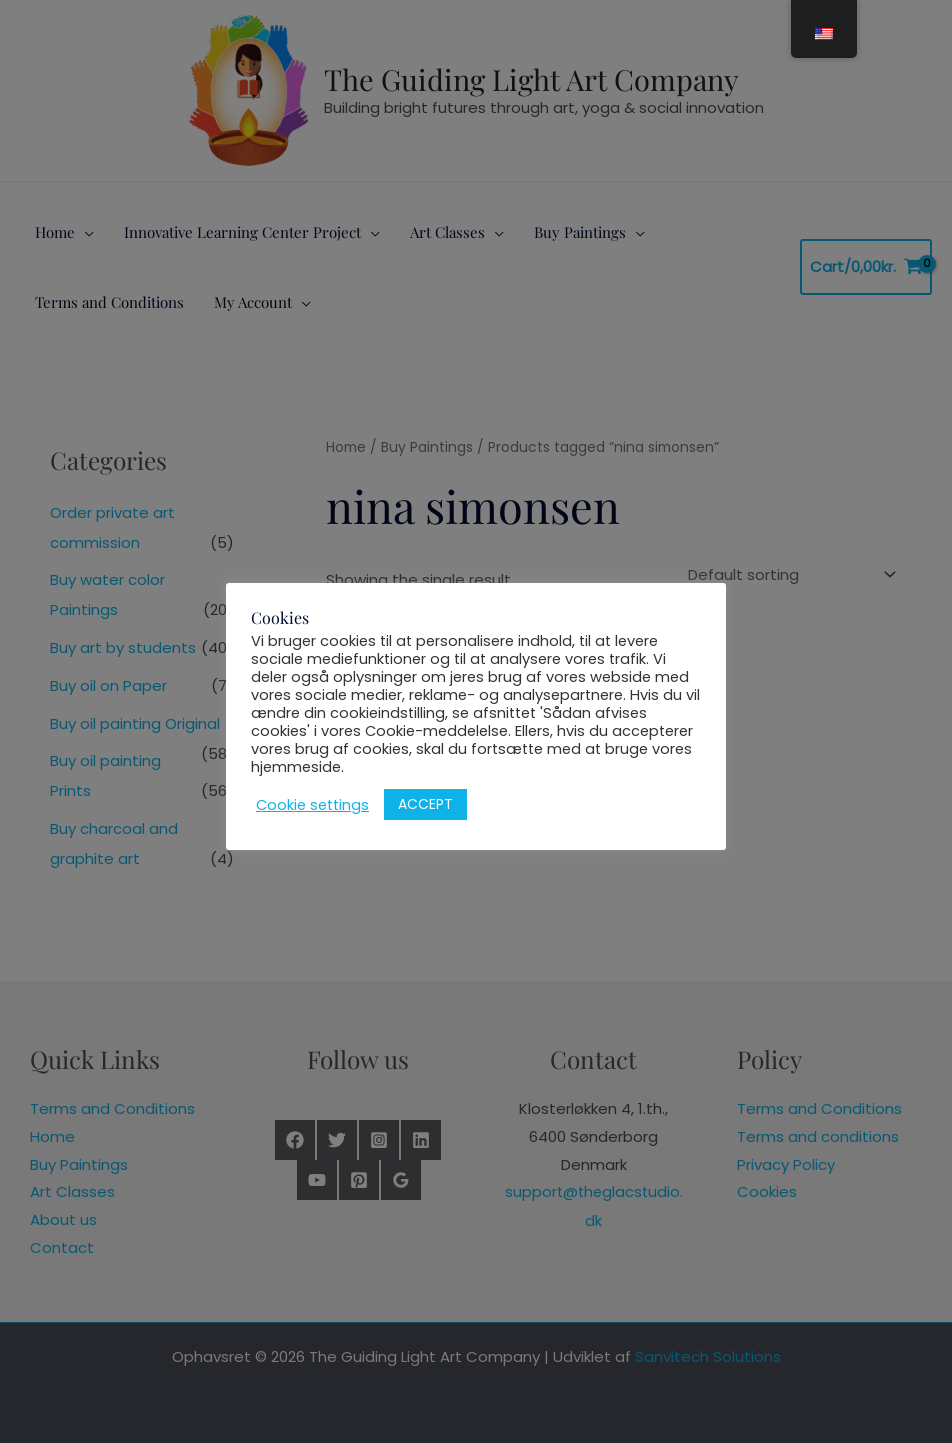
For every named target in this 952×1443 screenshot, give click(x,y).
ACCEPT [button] (425, 804)
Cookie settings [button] (312, 805)
